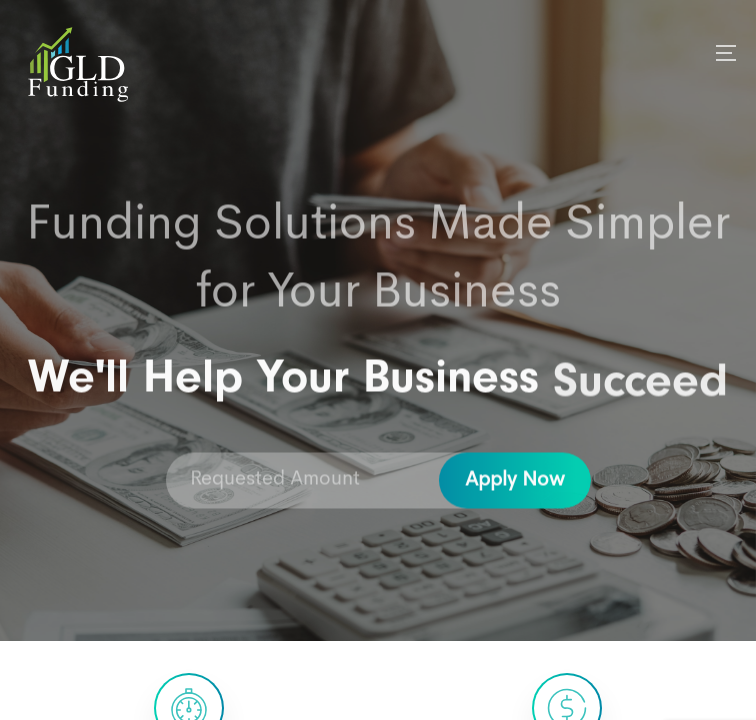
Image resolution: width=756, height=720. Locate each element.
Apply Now (515, 482)
